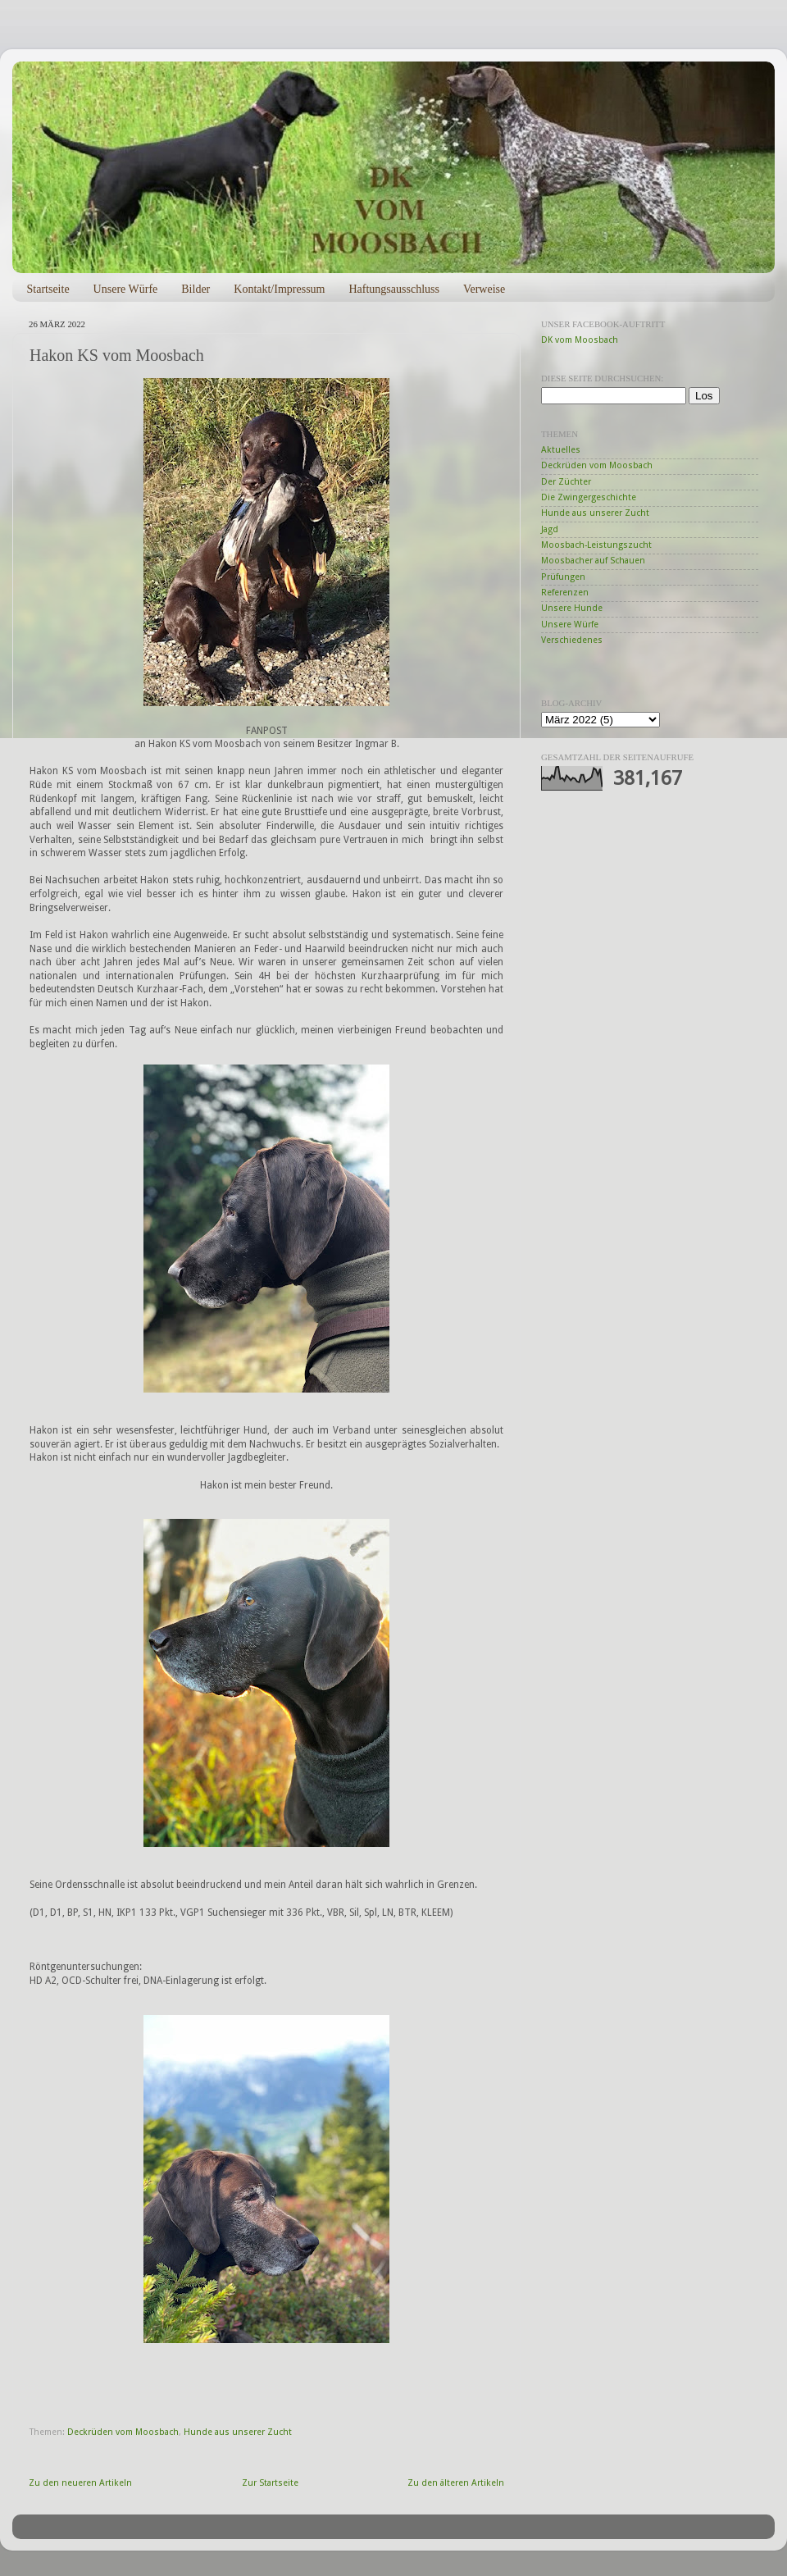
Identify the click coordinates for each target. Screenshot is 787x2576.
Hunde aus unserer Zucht (238, 2432)
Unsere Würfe (125, 289)
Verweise (484, 289)
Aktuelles (560, 450)
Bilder (195, 289)
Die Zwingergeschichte (588, 497)
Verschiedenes (572, 640)
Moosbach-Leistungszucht (596, 545)
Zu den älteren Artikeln (455, 2483)
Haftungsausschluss (393, 289)
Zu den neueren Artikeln (80, 2483)
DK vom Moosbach (579, 340)
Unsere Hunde (572, 608)
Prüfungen (563, 577)
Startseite (48, 289)
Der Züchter (566, 481)
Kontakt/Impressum (279, 289)
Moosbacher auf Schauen (593, 560)
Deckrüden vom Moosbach (123, 2432)
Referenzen (565, 592)
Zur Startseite (270, 2483)
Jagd (549, 529)
